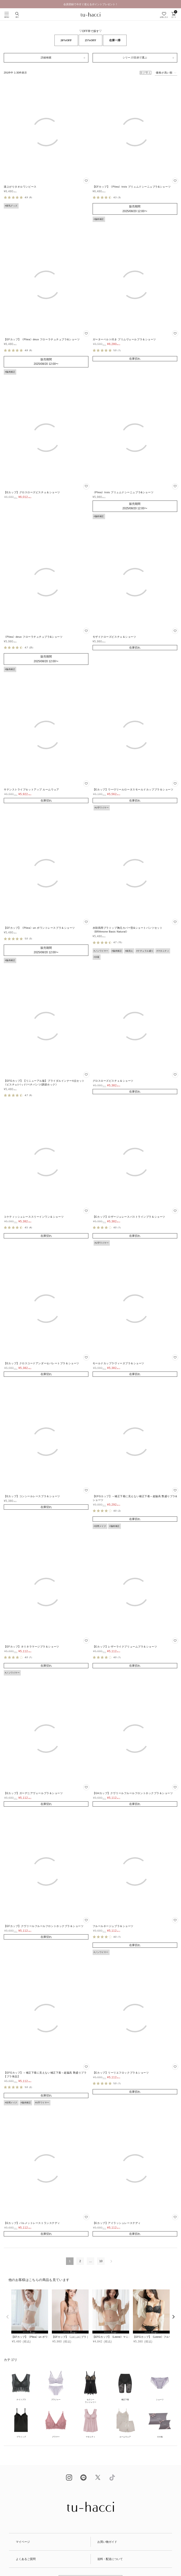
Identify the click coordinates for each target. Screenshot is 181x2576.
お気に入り (164, 17)
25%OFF (90, 40)
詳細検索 (46, 57)
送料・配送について (110, 2559)
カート (173, 15)
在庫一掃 (114, 40)
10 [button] (100, 2261)
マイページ (23, 2541)
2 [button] (80, 2261)
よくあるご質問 (26, 2559)
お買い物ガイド (107, 2541)
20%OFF (66, 40)
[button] (111, 2261)
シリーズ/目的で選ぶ (135, 57)
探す (17, 17)
